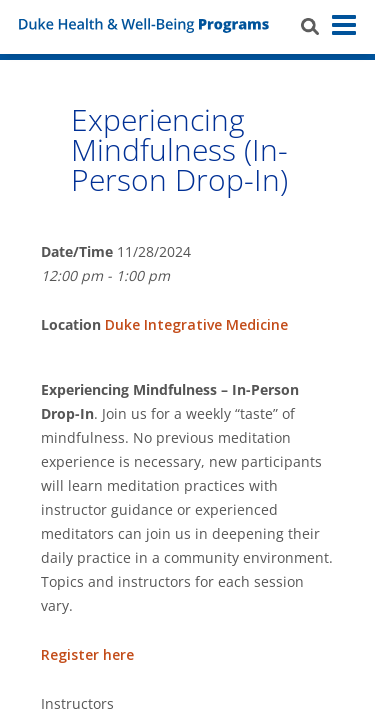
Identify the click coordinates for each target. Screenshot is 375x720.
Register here (87, 654)
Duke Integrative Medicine (196, 324)
